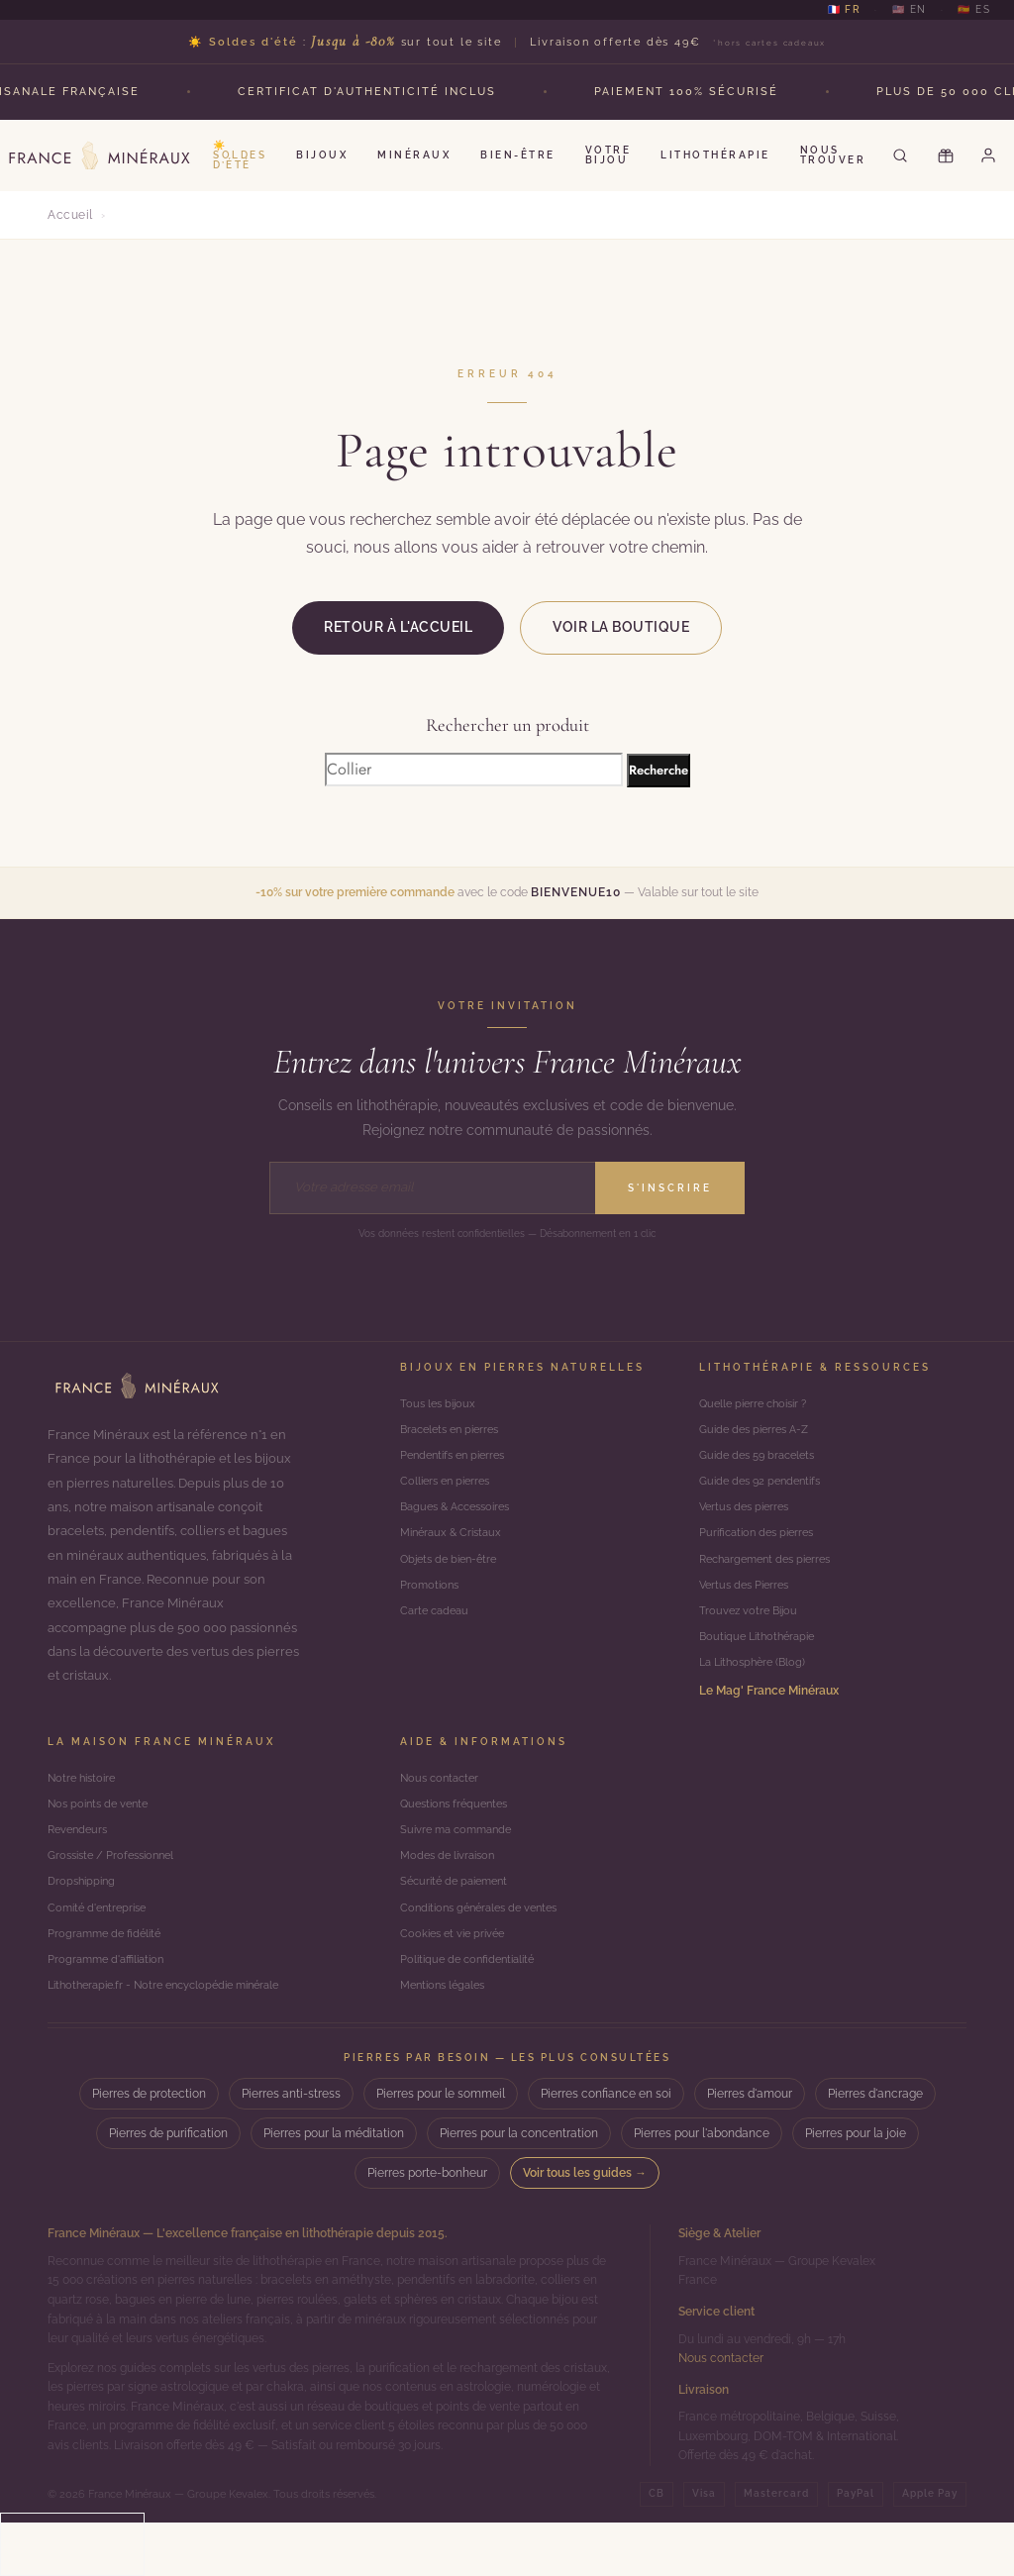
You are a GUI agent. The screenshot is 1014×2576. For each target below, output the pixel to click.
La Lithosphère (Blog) (757, 1691)
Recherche (658, 770)
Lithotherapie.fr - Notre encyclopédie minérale (175, 2037)
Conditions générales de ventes (486, 1952)
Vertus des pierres (748, 1519)
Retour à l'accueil (398, 627)
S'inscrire (670, 1188)
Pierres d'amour (749, 2148)
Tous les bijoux (440, 1404)
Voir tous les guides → (585, 2227)
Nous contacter (442, 1809)
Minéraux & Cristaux (455, 1548)
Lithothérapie (715, 155)
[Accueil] (137, 1385)
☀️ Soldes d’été (239, 155)
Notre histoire (85, 1809)
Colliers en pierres (449, 1491)
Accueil (70, 215)
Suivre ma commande (460, 1866)
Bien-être (518, 155)
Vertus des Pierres (748, 1604)
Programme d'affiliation (110, 2009)
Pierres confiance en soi (606, 2148)
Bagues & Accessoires (461, 1519)
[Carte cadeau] (945, 155)
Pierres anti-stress (291, 2148)
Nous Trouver (833, 155)
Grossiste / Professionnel (117, 1895)
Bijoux (322, 155)
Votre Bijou (608, 155)
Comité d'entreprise (101, 1952)
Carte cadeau (437, 1633)
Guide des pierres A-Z (759, 1433)
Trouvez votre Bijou (751, 1633)
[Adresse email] (432, 1187)
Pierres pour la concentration (519, 2188)
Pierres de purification (168, 2188)
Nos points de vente (102, 1837)
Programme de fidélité (108, 1981)
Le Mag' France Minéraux (769, 1719)
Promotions (431, 1604)
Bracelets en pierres (455, 1433)
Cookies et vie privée (456, 1981)
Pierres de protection (149, 2148)
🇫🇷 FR (844, 10)
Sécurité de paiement (459, 1923)
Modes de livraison (451, 1895)
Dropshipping (84, 1923)
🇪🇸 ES (974, 10)
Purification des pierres (761, 1548)
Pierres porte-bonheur (427, 2227)
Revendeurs (80, 1866)
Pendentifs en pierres (458, 1462)
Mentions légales (447, 2037)
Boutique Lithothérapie (762, 1662)
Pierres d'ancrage (875, 2148)
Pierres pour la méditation (333, 2188)
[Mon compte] (991, 155)
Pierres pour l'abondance (701, 2188)
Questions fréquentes (459, 1837)
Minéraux (414, 155)
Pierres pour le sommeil (440, 2148)
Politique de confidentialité (473, 2009)
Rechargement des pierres (772, 1576)
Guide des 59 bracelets (762, 1462)
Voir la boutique (621, 627)
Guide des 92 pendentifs (765, 1491)
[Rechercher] (900, 155)
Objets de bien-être (453, 1576)
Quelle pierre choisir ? (758, 1404)
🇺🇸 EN (909, 10)
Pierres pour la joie (855, 2188)
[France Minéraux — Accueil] (99, 155)
